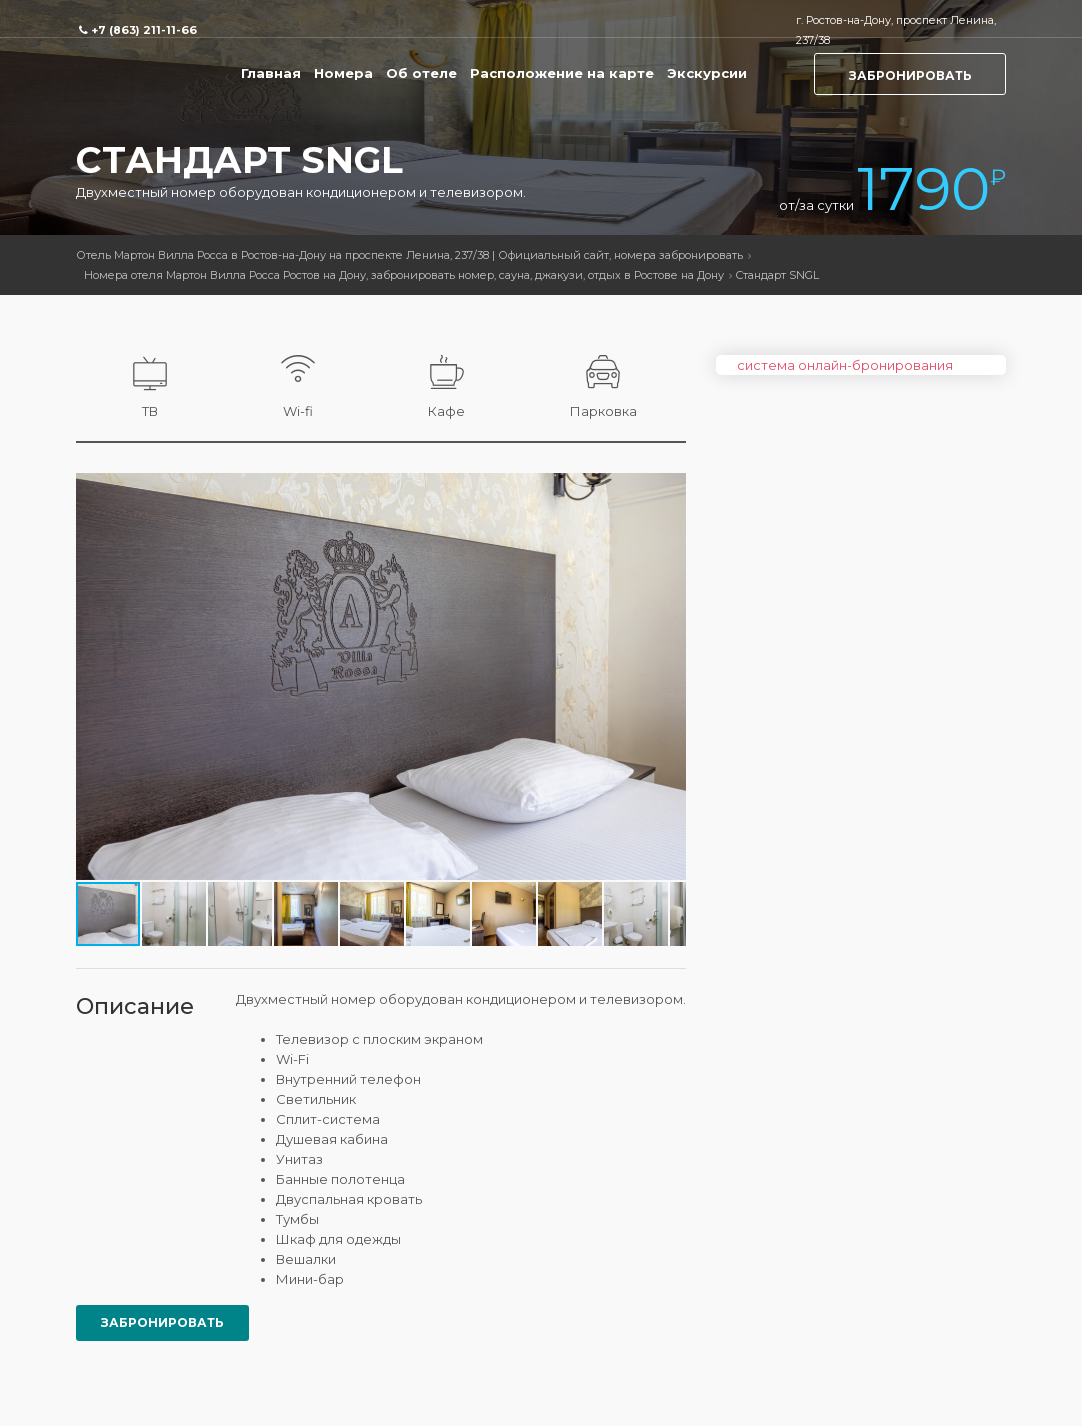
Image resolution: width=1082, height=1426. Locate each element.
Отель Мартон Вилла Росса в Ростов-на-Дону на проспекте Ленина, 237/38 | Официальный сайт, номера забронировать (409, 255)
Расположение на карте (562, 73)
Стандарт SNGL (777, 275)
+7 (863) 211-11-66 (144, 30)
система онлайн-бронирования (845, 365)
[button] (668, 491)
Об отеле (421, 73)
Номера (343, 73)
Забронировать (910, 75)
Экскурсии (707, 73)
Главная (271, 73)
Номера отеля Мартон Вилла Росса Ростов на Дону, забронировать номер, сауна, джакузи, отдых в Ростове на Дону (404, 275)
